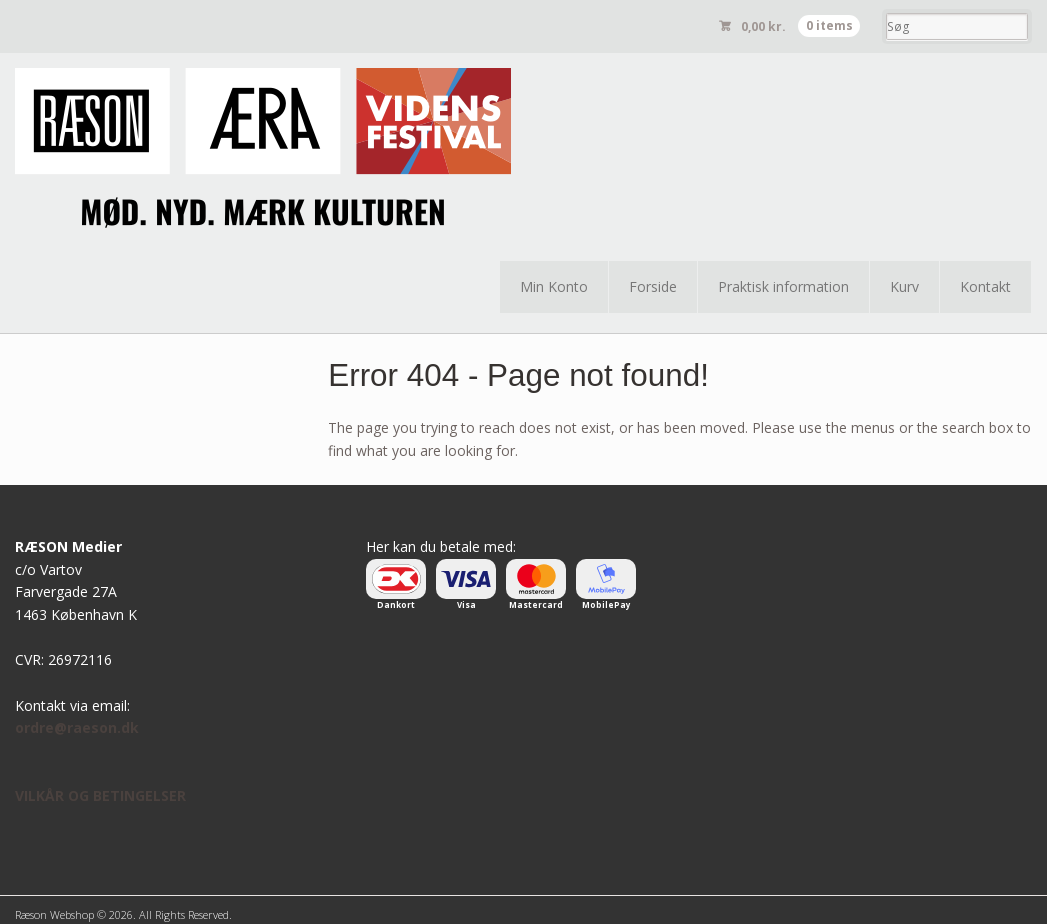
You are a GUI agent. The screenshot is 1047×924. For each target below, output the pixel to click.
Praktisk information (783, 286)
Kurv (904, 286)
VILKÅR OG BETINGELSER (100, 795)
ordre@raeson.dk (77, 727)
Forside (653, 286)
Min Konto (554, 286)
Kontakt (985, 286)
